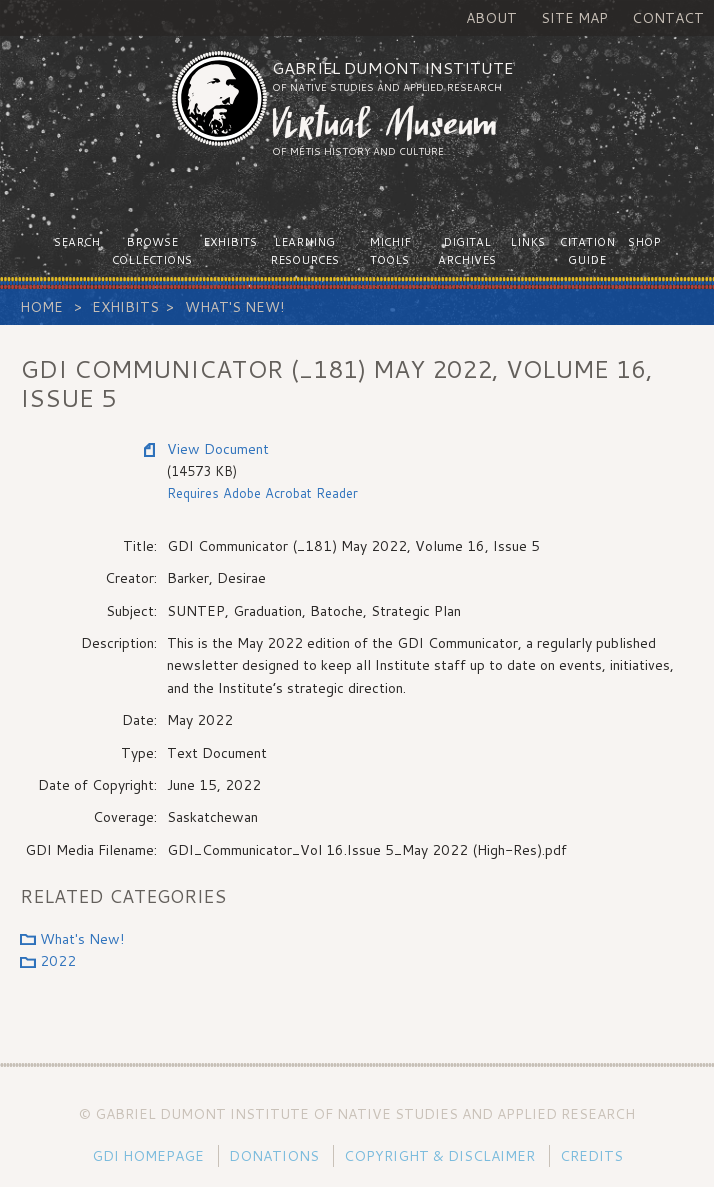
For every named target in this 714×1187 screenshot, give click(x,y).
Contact (668, 18)
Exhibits (125, 307)
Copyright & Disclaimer (439, 1156)
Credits (591, 1156)
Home (41, 307)
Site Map (574, 18)
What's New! (234, 307)
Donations (274, 1156)
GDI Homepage (148, 1156)
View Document (218, 449)
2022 (58, 961)
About (491, 18)
